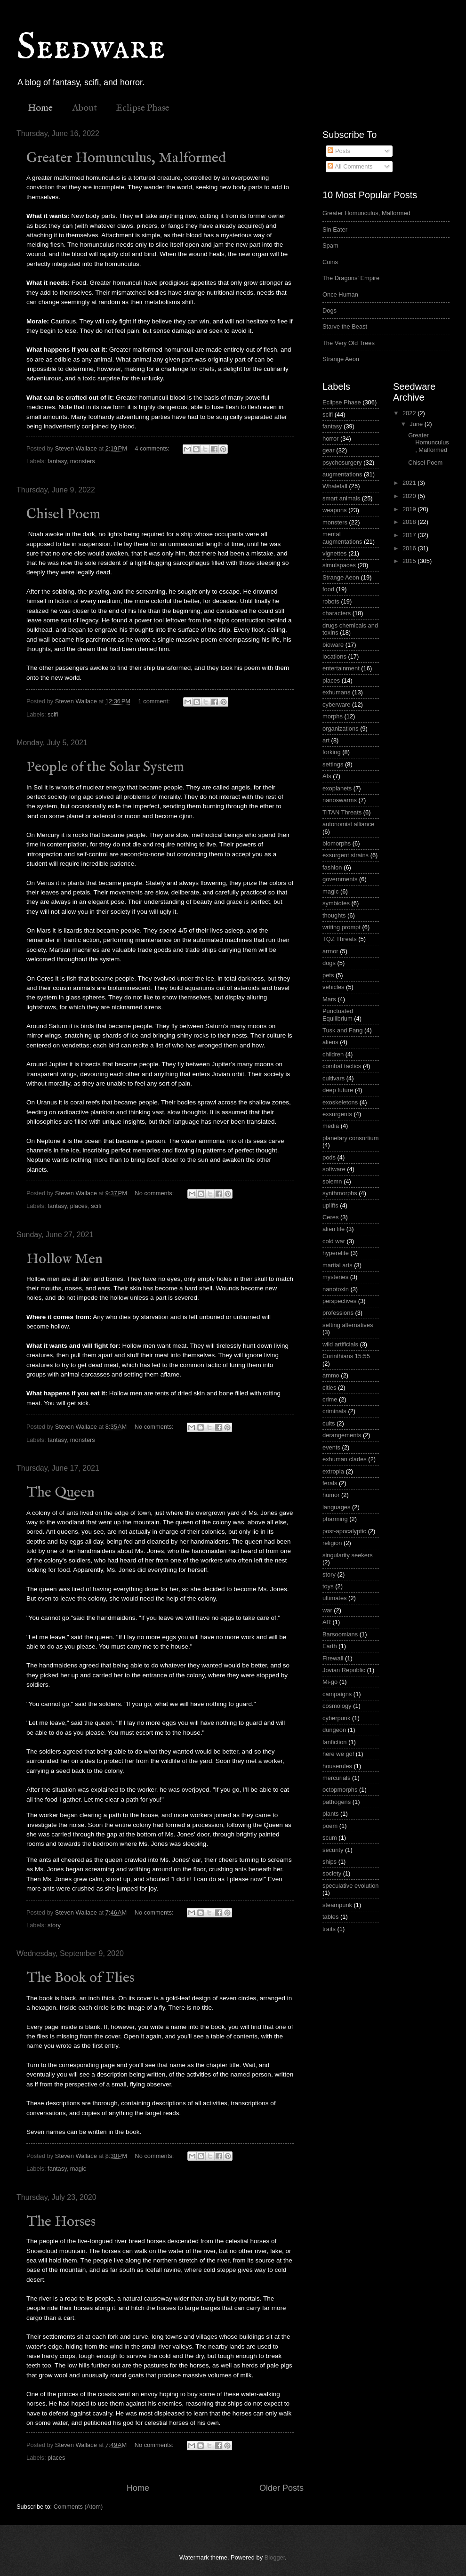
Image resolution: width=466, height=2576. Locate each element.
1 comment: (155, 701)
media (330, 1125)
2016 (410, 548)
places (79, 1205)
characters (336, 613)
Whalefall (334, 486)
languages (336, 1507)
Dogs (329, 310)
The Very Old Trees (348, 342)
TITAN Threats (342, 812)
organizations (340, 728)
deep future (337, 1090)
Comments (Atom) (78, 2506)
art (325, 740)
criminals (334, 1411)
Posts (339, 150)
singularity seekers (347, 1555)
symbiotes (336, 903)
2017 (410, 535)
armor (330, 951)
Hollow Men (64, 1259)
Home (40, 108)
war (327, 1610)
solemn (332, 1181)
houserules (337, 1766)
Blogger (275, 2557)
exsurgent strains (345, 855)
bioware (333, 644)
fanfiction (334, 1742)
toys (328, 1586)
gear (328, 450)
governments (339, 879)
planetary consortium (350, 1138)
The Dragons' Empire (350, 278)
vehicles (333, 986)
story (54, 1925)
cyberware (336, 704)
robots (330, 601)
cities (329, 1387)
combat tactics (341, 1066)
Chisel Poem (63, 514)
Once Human (340, 294)
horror (330, 438)
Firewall (332, 1658)
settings (332, 764)
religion (332, 1542)
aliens (330, 1042)
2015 (410, 560)
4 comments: (153, 448)
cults (328, 1423)
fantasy (57, 461)
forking (331, 752)
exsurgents (337, 1114)
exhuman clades (344, 1459)
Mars (329, 999)
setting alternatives (347, 1324)
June (417, 423)
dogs (329, 962)
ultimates (334, 1598)
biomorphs (336, 843)
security (332, 1849)
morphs (332, 716)
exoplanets (337, 788)
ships (329, 1861)
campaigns (337, 1694)
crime (329, 1399)
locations (334, 656)
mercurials (336, 1777)
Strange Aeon (340, 358)
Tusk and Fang (342, 1030)
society (331, 1873)
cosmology (337, 1705)
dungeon (334, 1729)
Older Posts (281, 2488)
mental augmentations (342, 538)
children (333, 1054)
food (328, 589)
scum (329, 1837)
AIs (326, 776)
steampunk (337, 1904)
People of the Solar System (105, 767)
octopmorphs (339, 1789)
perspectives (339, 1300)
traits (329, 1928)
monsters (82, 461)
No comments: (155, 1193)
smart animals (341, 498)
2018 (410, 521)
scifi (53, 714)
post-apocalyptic (344, 1531)
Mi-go (329, 1681)
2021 (410, 482)
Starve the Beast (344, 326)
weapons (334, 510)
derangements (341, 1435)
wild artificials (340, 1344)
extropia (333, 1471)
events (331, 1447)
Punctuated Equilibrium (337, 1014)
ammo (330, 1375)
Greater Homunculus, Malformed (126, 158)
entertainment (341, 668)
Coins (330, 262)
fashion (332, 867)
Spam (330, 245)
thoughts (333, 915)
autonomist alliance (348, 824)
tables (330, 1916)
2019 (410, 509)
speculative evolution (350, 1885)
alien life (333, 1228)
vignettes (334, 553)
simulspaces (339, 565)
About (84, 108)
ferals (329, 1483)
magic (78, 2168)
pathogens (336, 1801)
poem (329, 1825)
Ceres (330, 1217)
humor (331, 1494)
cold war (333, 1241)
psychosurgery (342, 462)
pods (329, 1157)
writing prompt (341, 927)
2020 (410, 495)
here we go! (338, 1753)
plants (330, 1813)
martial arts (337, 1265)
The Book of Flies (80, 1978)
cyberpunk (336, 1718)
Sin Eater (334, 229)
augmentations (342, 474)
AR (326, 1622)
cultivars (333, 1078)
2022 (410, 413)
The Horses (61, 2222)
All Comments (350, 166)
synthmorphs (339, 1193)
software (333, 1169)
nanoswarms (339, 800)
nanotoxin (335, 1289)
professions (338, 1312)
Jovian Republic (343, 1670)
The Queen (60, 1493)
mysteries (335, 1276)
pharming (335, 1518)
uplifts (330, 1205)
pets (328, 975)
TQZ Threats (339, 938)
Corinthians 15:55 (346, 1356)
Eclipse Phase (142, 108)
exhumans (336, 692)
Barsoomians (340, 1634)
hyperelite (335, 1252)
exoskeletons (340, 1102)
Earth (329, 1646)
